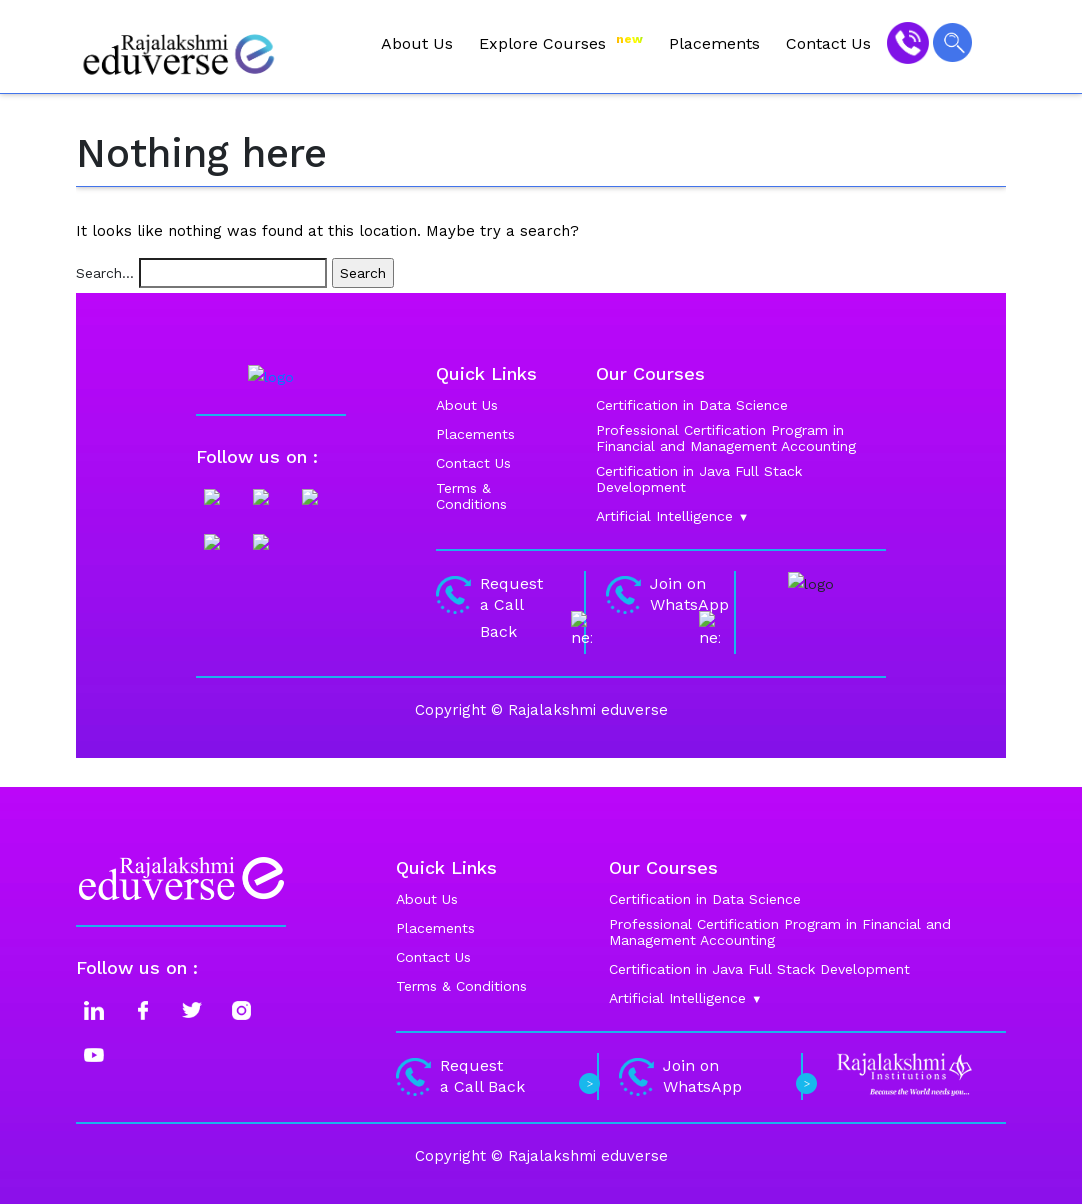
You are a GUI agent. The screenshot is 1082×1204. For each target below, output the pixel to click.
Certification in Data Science (705, 899)
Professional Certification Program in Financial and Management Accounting (780, 932)
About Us (417, 43)
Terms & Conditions (461, 986)
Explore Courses (561, 42)
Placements (714, 43)
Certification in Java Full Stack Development (759, 969)
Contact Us (828, 43)
